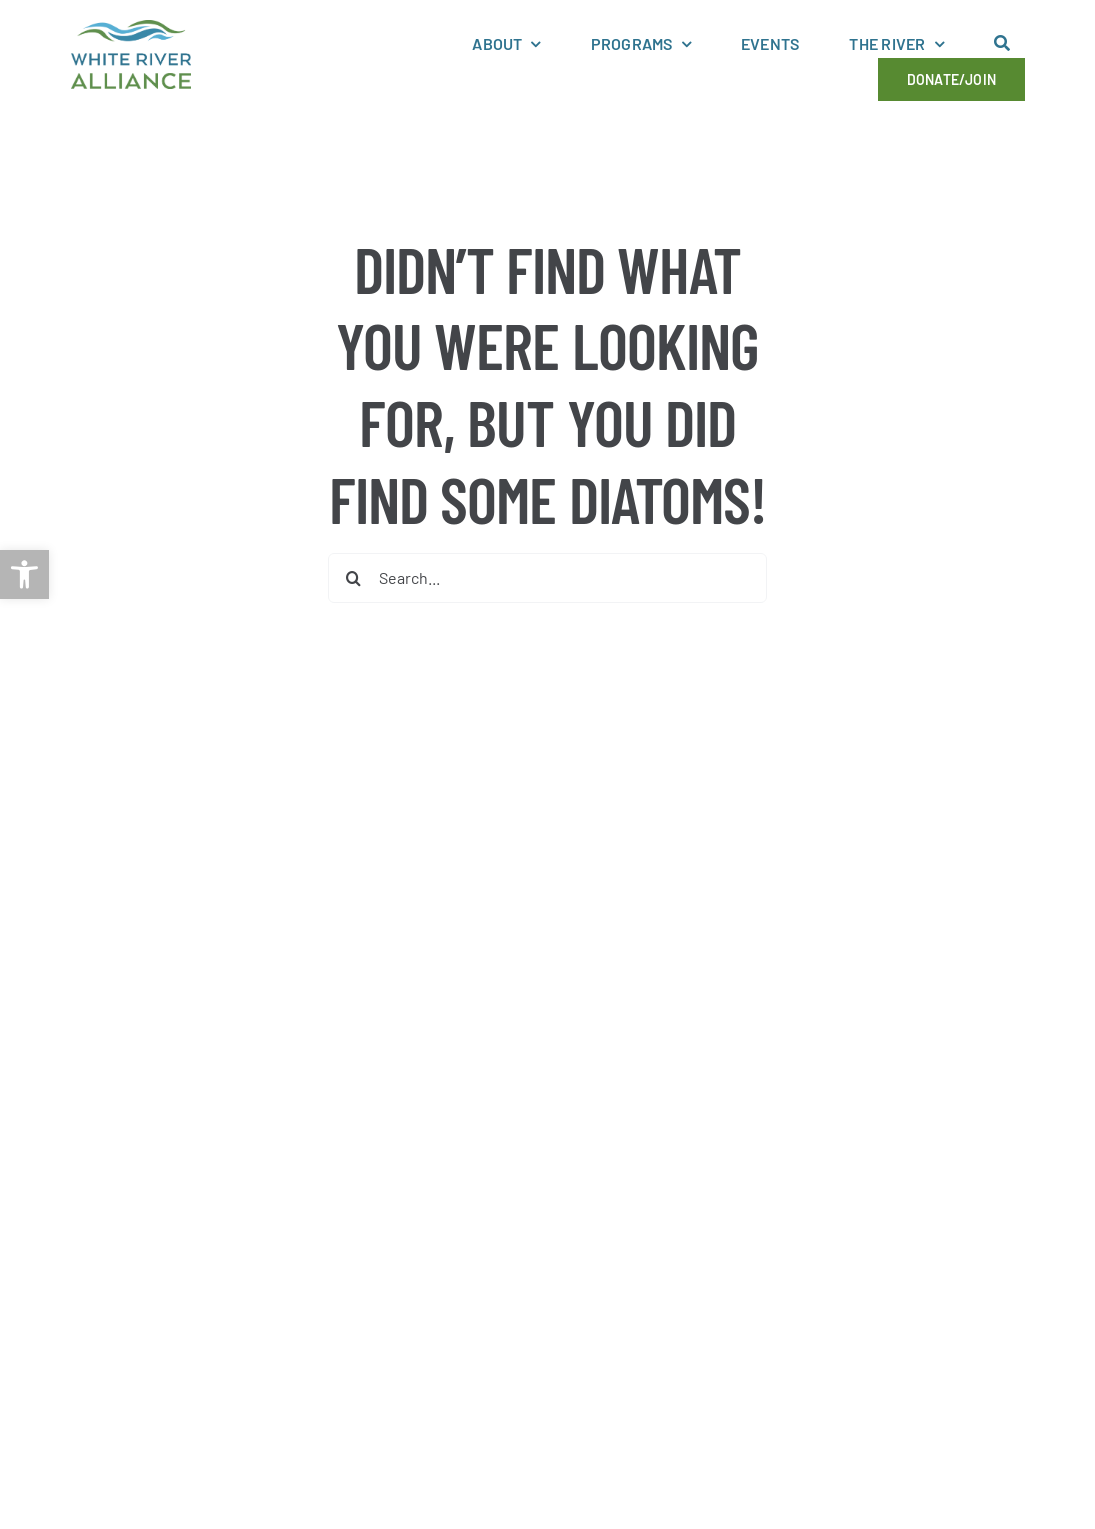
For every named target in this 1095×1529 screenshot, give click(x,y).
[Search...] (547, 578)
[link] (24, 574)
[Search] (353, 578)
